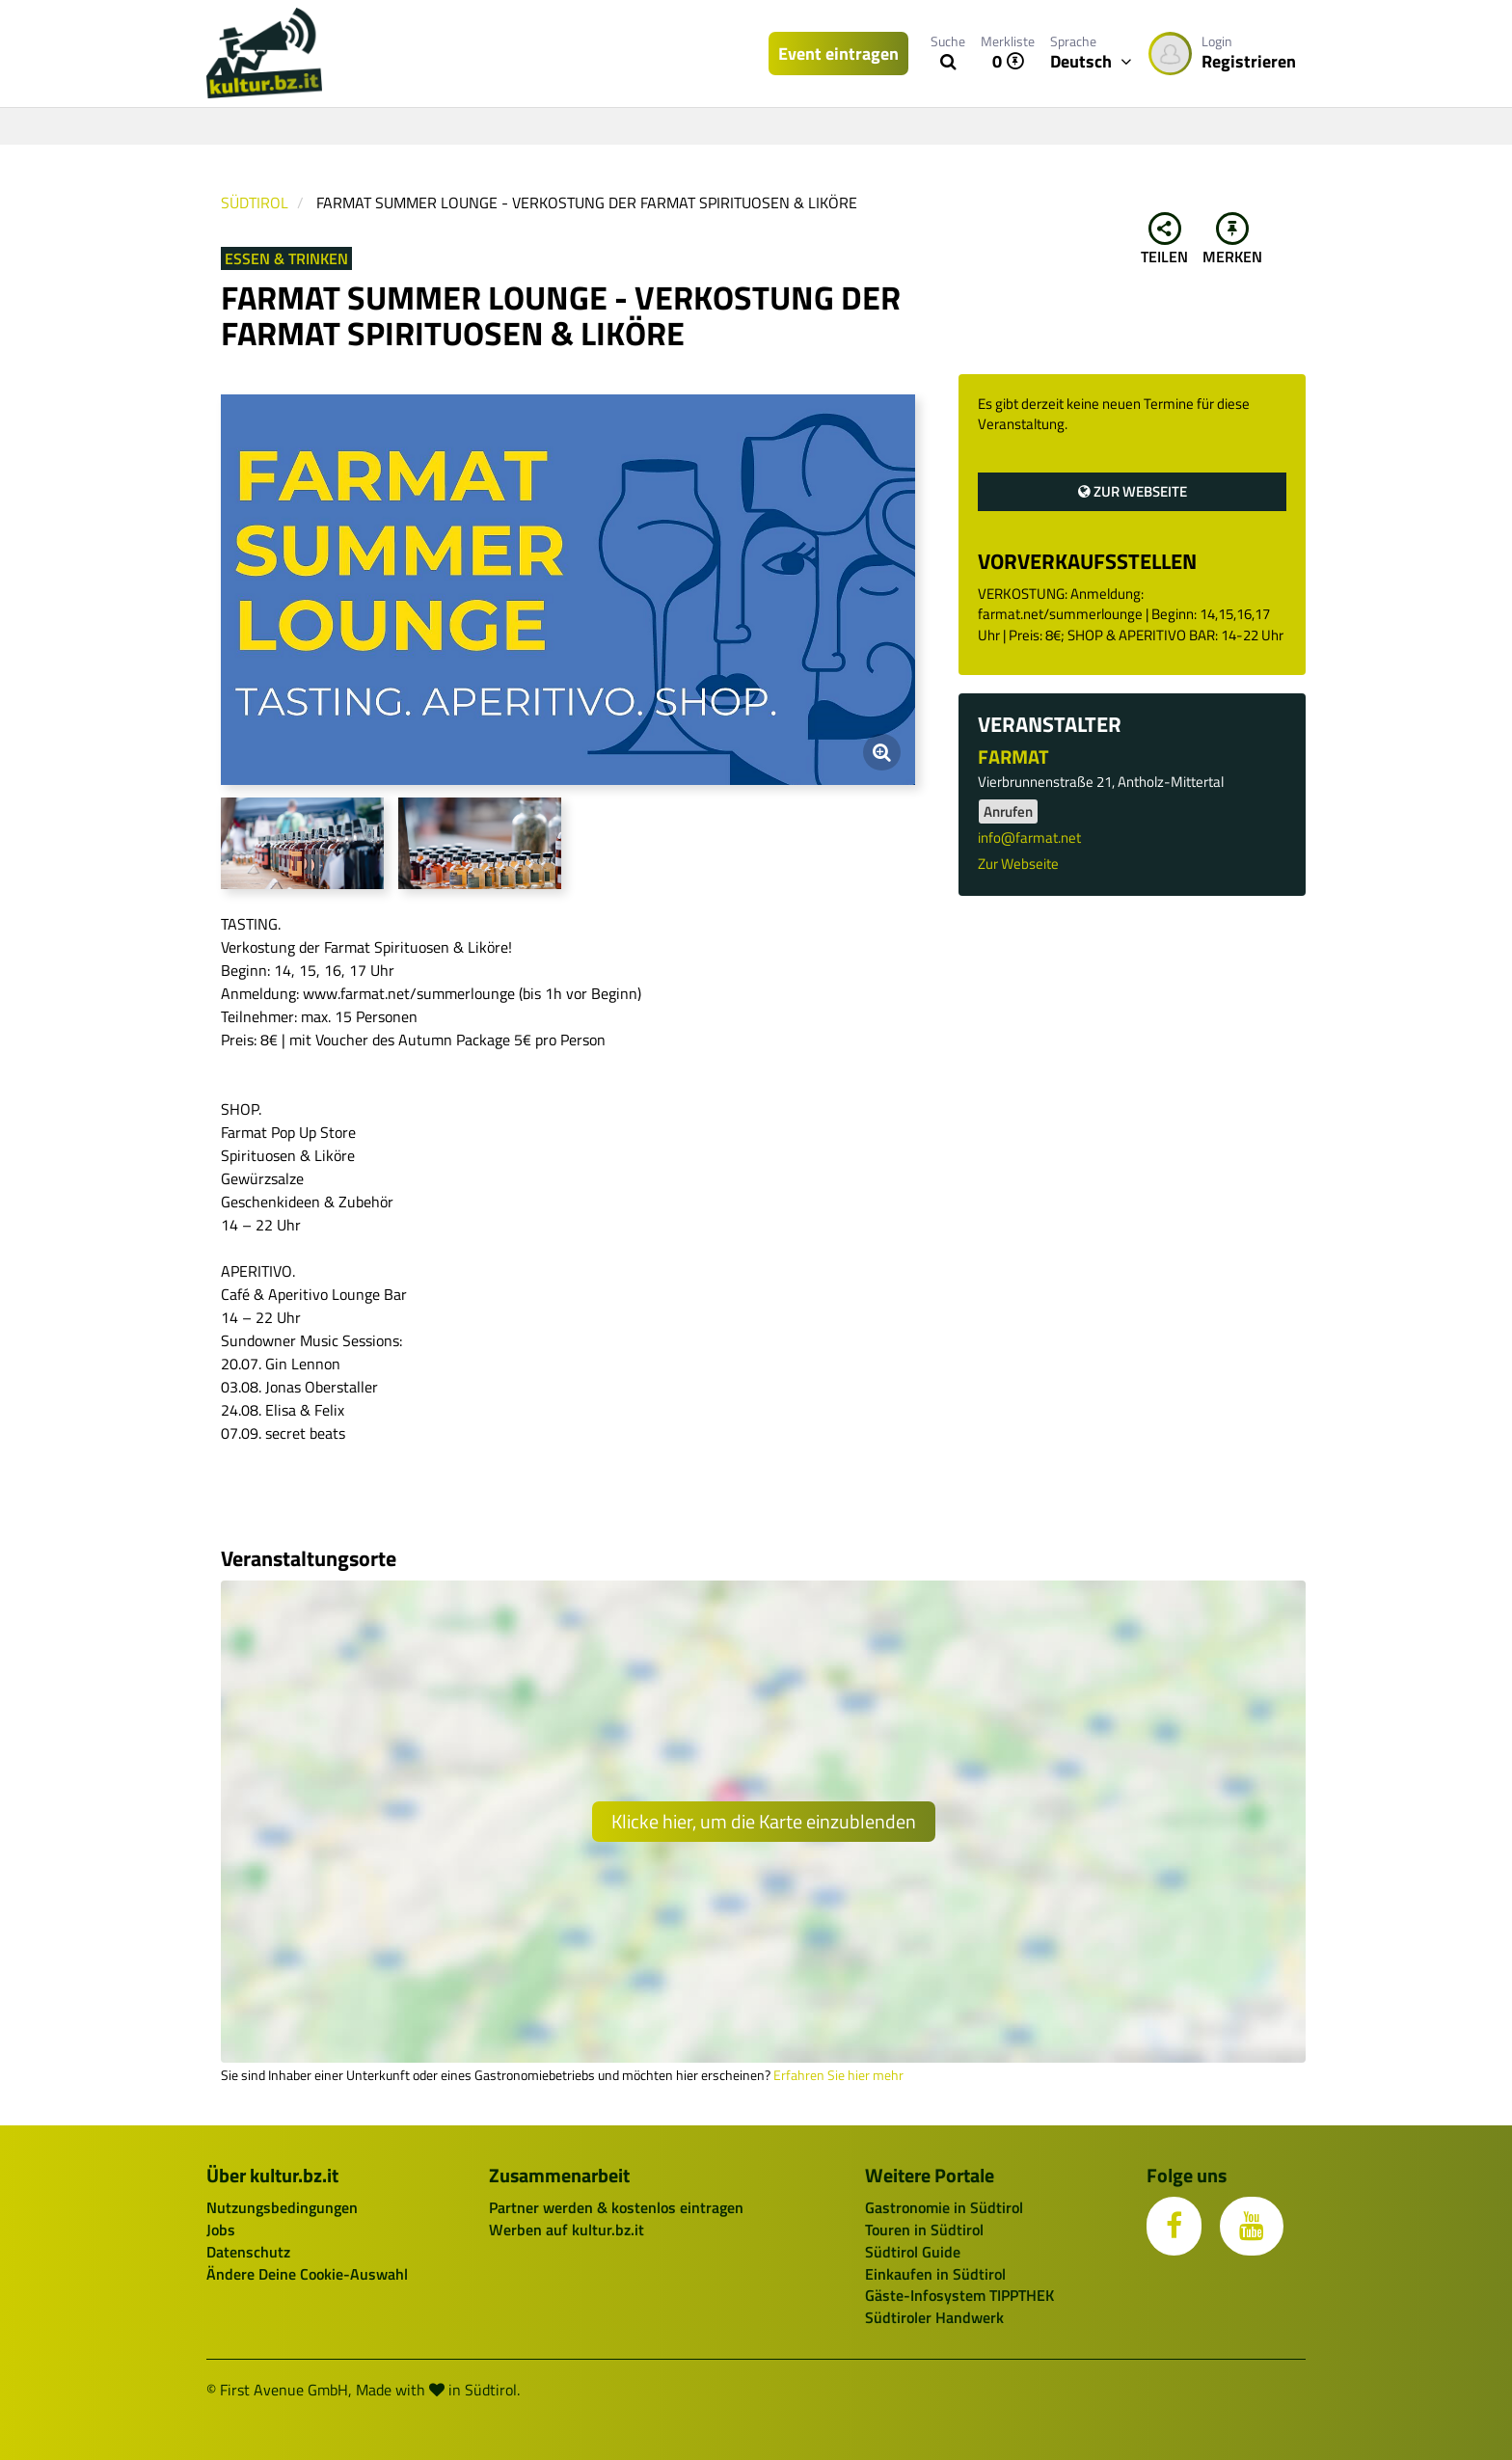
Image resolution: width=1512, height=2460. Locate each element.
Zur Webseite (1132, 491)
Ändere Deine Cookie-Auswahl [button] (307, 2273)
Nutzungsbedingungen (282, 2207)
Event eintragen (838, 54)
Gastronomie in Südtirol (944, 2207)
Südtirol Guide (912, 2251)
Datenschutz (248, 2251)
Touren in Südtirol (924, 2229)
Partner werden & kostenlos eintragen (616, 2207)
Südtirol (254, 202)
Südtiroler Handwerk (934, 2317)
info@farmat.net (1029, 837)
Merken (1232, 240)
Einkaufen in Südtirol (935, 2273)
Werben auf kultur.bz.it (566, 2229)
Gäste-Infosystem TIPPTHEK (959, 2295)
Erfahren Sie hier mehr (838, 2075)
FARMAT (1013, 756)
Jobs (220, 2229)
